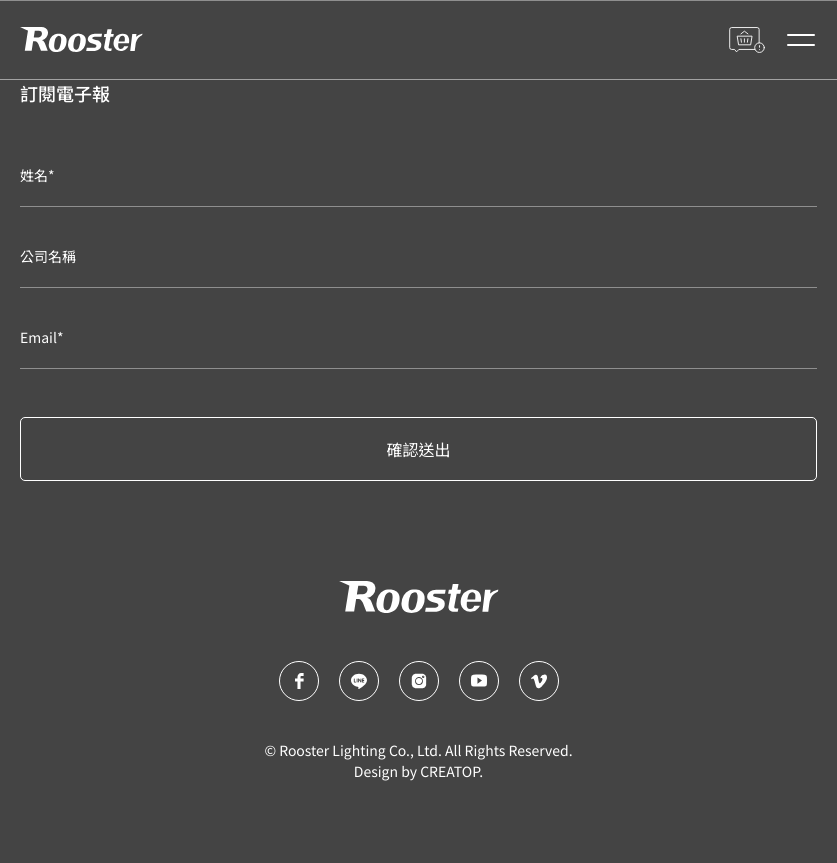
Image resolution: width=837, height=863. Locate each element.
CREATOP (449, 772)
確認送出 (418, 449)
